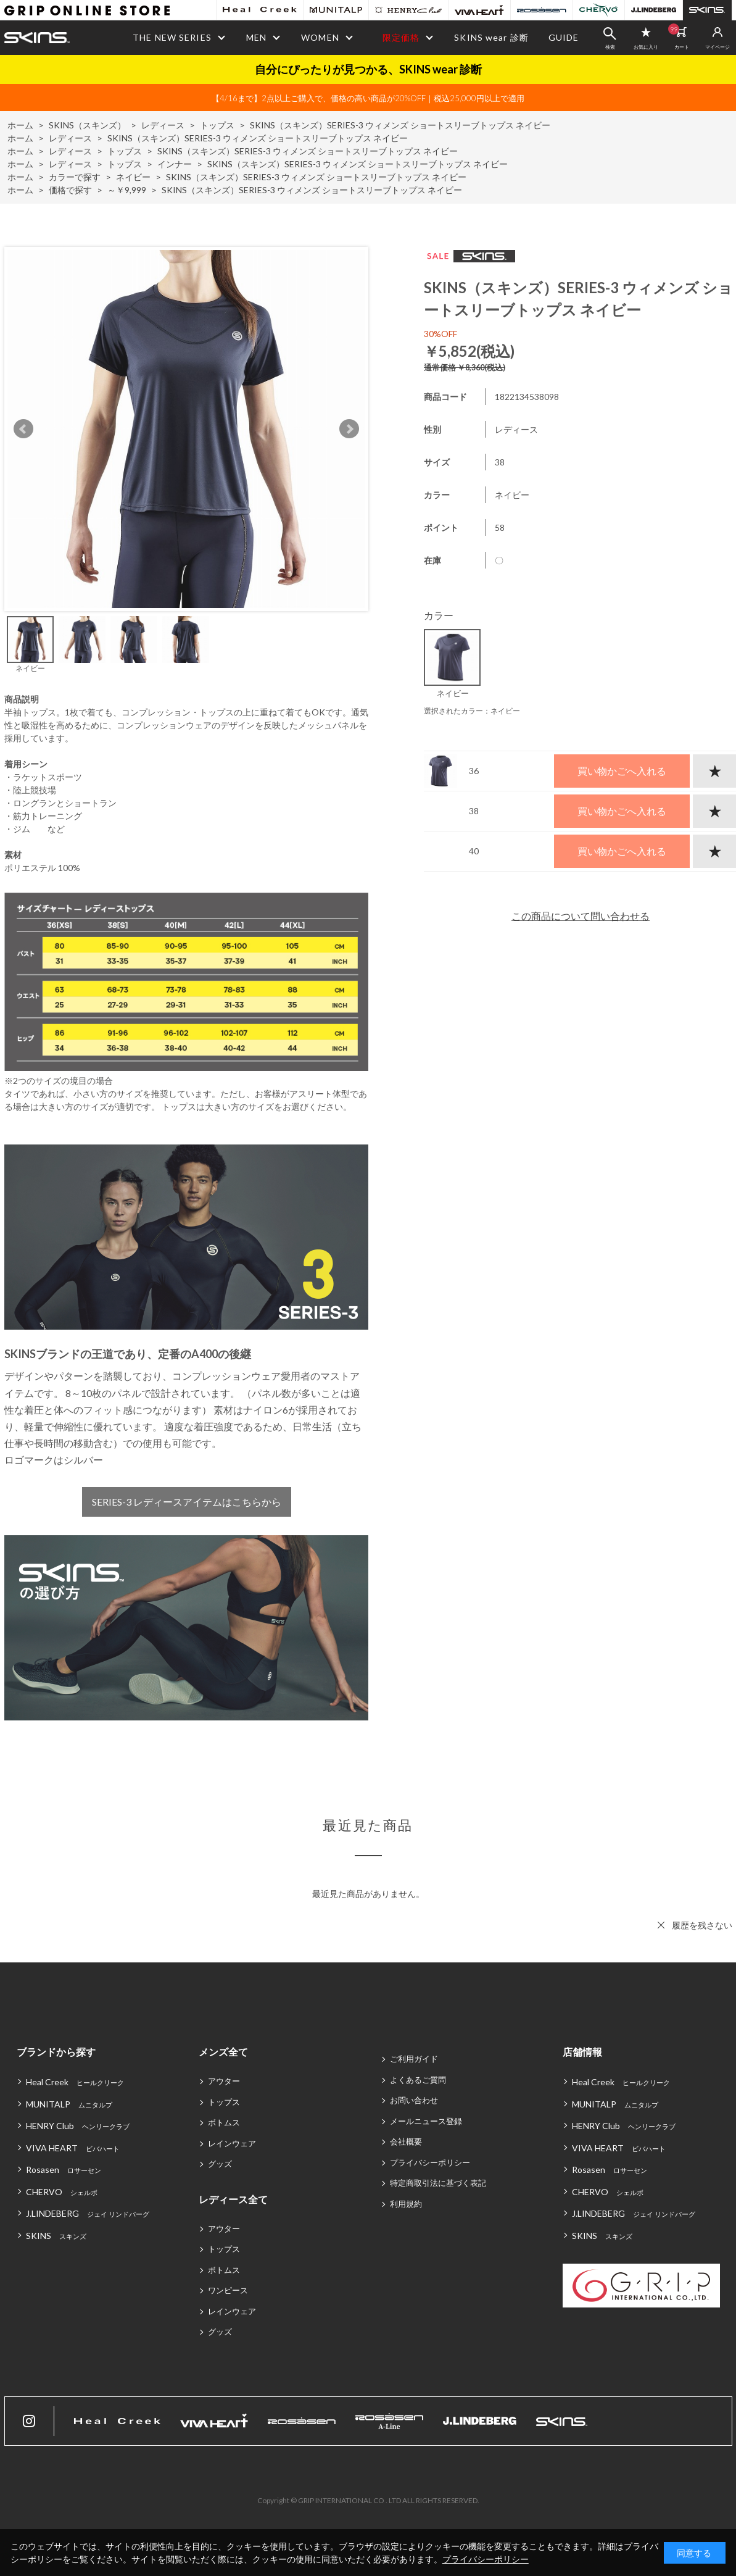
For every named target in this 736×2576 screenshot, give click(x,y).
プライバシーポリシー (430, 2162)
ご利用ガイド (414, 2059)
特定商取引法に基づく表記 (438, 2183)
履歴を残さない (702, 1925)
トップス (224, 2102)
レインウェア (232, 2143)
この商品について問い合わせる (580, 916)
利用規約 (406, 2204)
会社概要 (406, 2141)
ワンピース (228, 2290)
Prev (23, 429)
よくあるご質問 (418, 2080)
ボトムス (224, 2122)
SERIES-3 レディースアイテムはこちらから (186, 1501)
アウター (224, 2081)
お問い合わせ (414, 2100)
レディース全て (233, 2199)
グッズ (220, 2164)
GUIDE (563, 37)
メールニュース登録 (426, 2121)
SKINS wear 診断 (491, 37)
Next (349, 429)
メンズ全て (223, 2051)
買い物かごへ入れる (621, 771)
